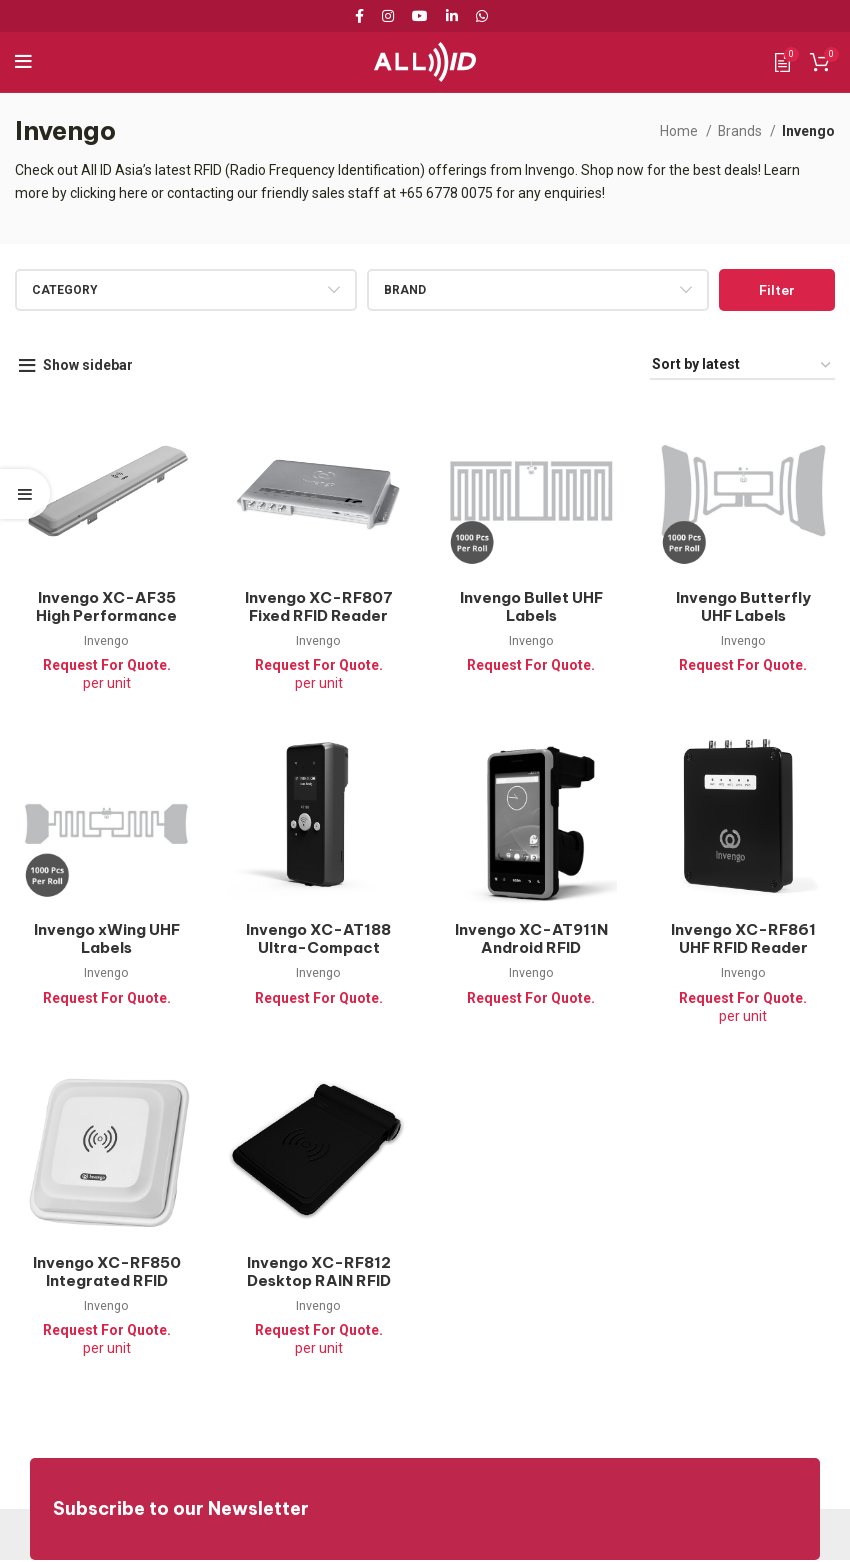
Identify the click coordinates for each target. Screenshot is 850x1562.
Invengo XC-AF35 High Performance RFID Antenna (106, 616)
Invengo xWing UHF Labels (106, 940)
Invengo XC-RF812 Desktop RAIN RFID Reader (318, 1282)
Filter (777, 290)
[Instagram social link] (388, 16)
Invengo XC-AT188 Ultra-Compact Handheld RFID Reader (318, 958)
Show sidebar (89, 366)
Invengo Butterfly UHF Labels (743, 607)
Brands (741, 131)
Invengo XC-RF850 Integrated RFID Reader (106, 1282)
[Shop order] (742, 365)
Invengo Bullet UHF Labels (531, 607)
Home (679, 131)
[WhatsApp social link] (482, 16)
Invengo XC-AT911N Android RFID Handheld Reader (531, 949)
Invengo (106, 641)
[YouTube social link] (420, 16)
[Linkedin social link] (452, 16)
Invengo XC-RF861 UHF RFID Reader (744, 940)
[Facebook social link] (363, 16)
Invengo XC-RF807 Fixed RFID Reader (318, 607)
